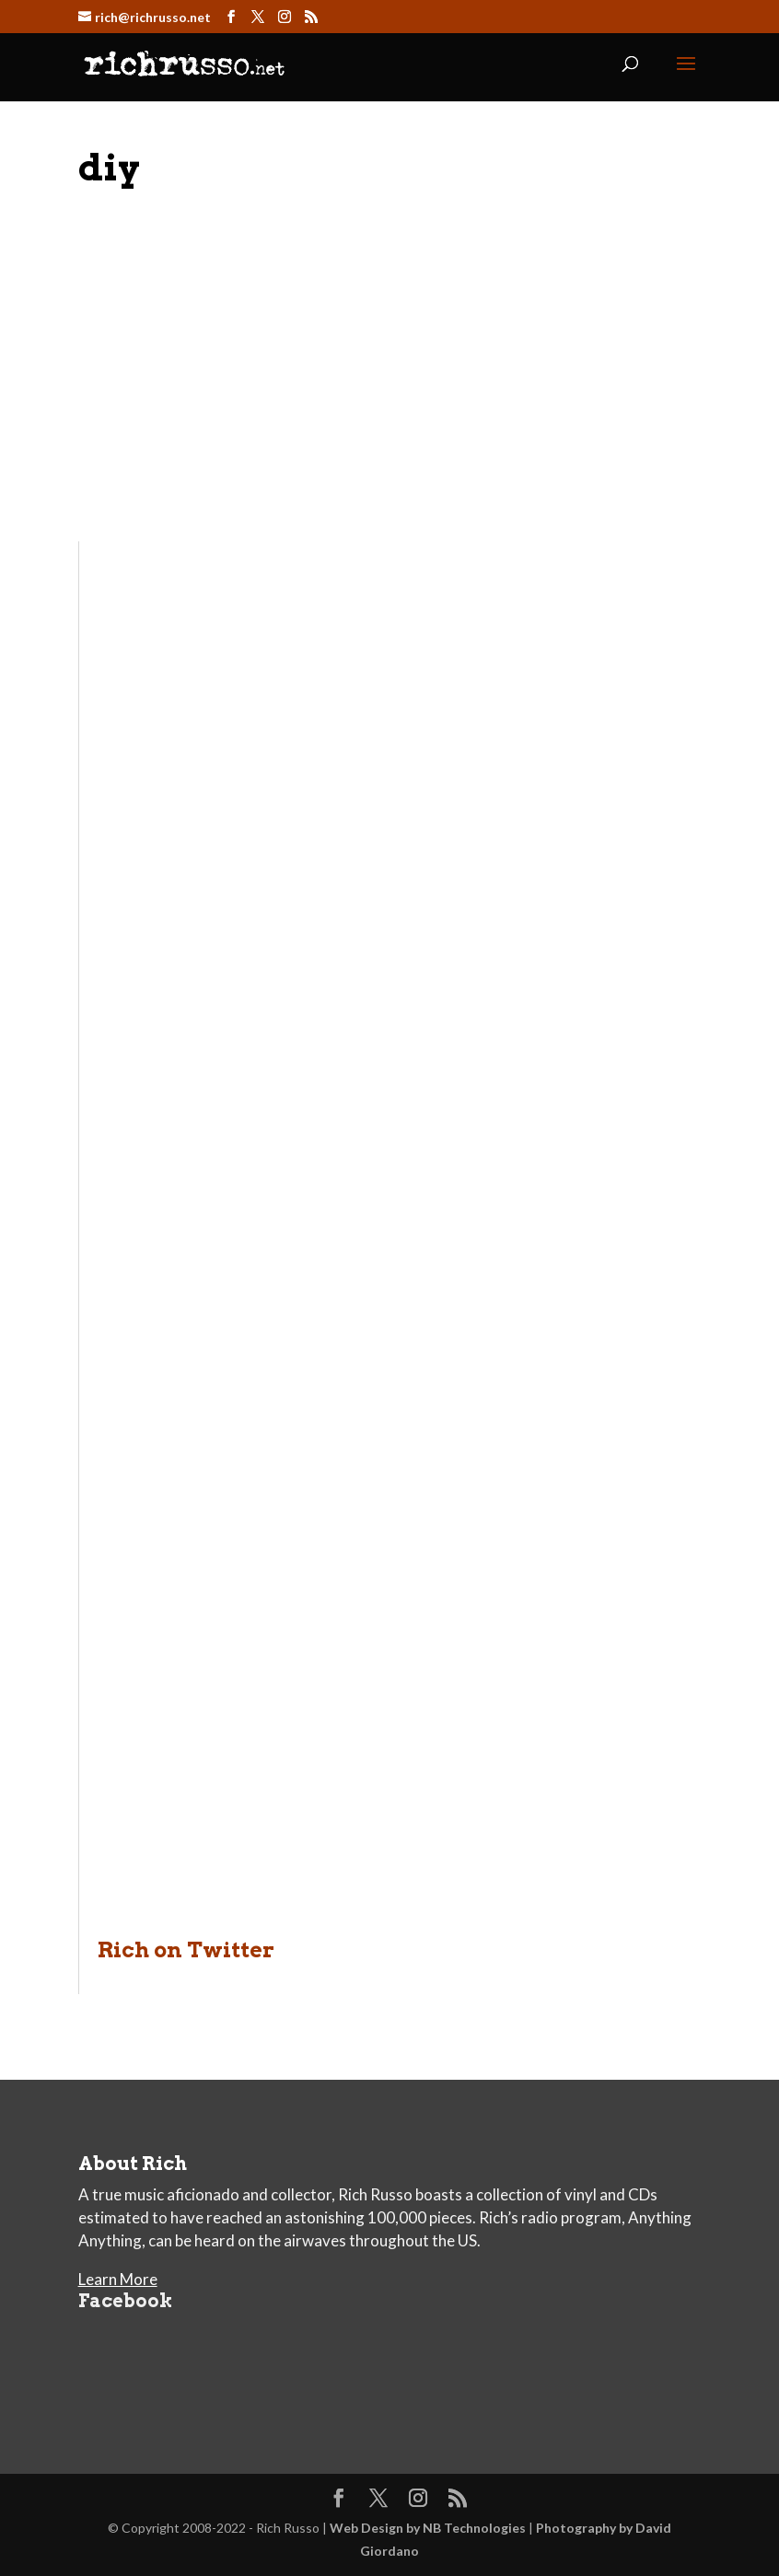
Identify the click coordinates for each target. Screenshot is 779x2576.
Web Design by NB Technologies (428, 2527)
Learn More (117, 2279)
